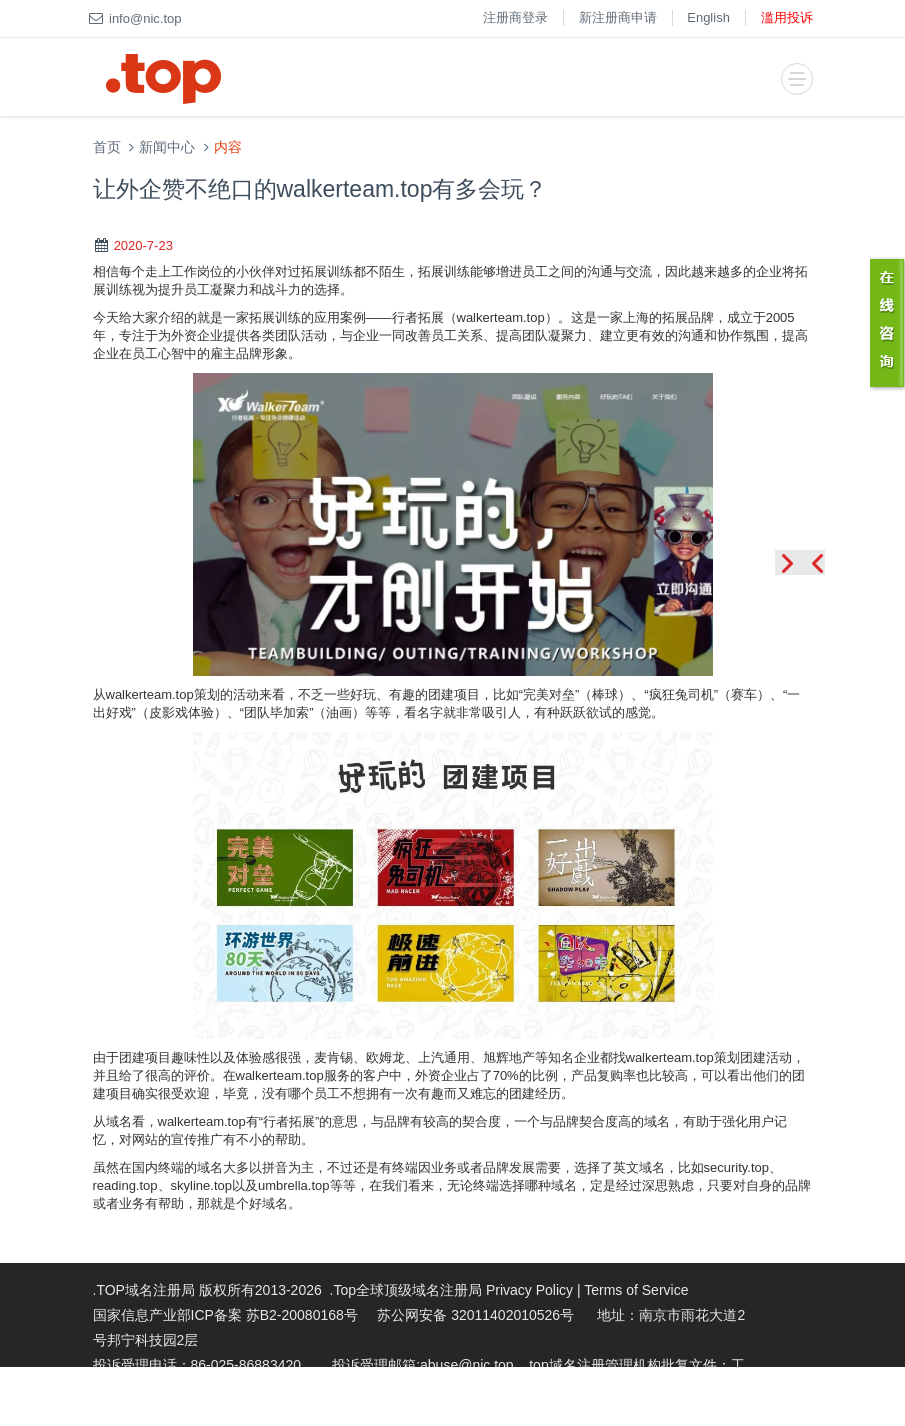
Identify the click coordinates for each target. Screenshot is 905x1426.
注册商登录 (515, 17)
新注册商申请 (618, 17)
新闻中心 (167, 147)
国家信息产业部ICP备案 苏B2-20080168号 (225, 1315)
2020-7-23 (143, 245)
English (708, 17)
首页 (107, 147)
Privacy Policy (529, 1290)
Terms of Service (636, 1290)
